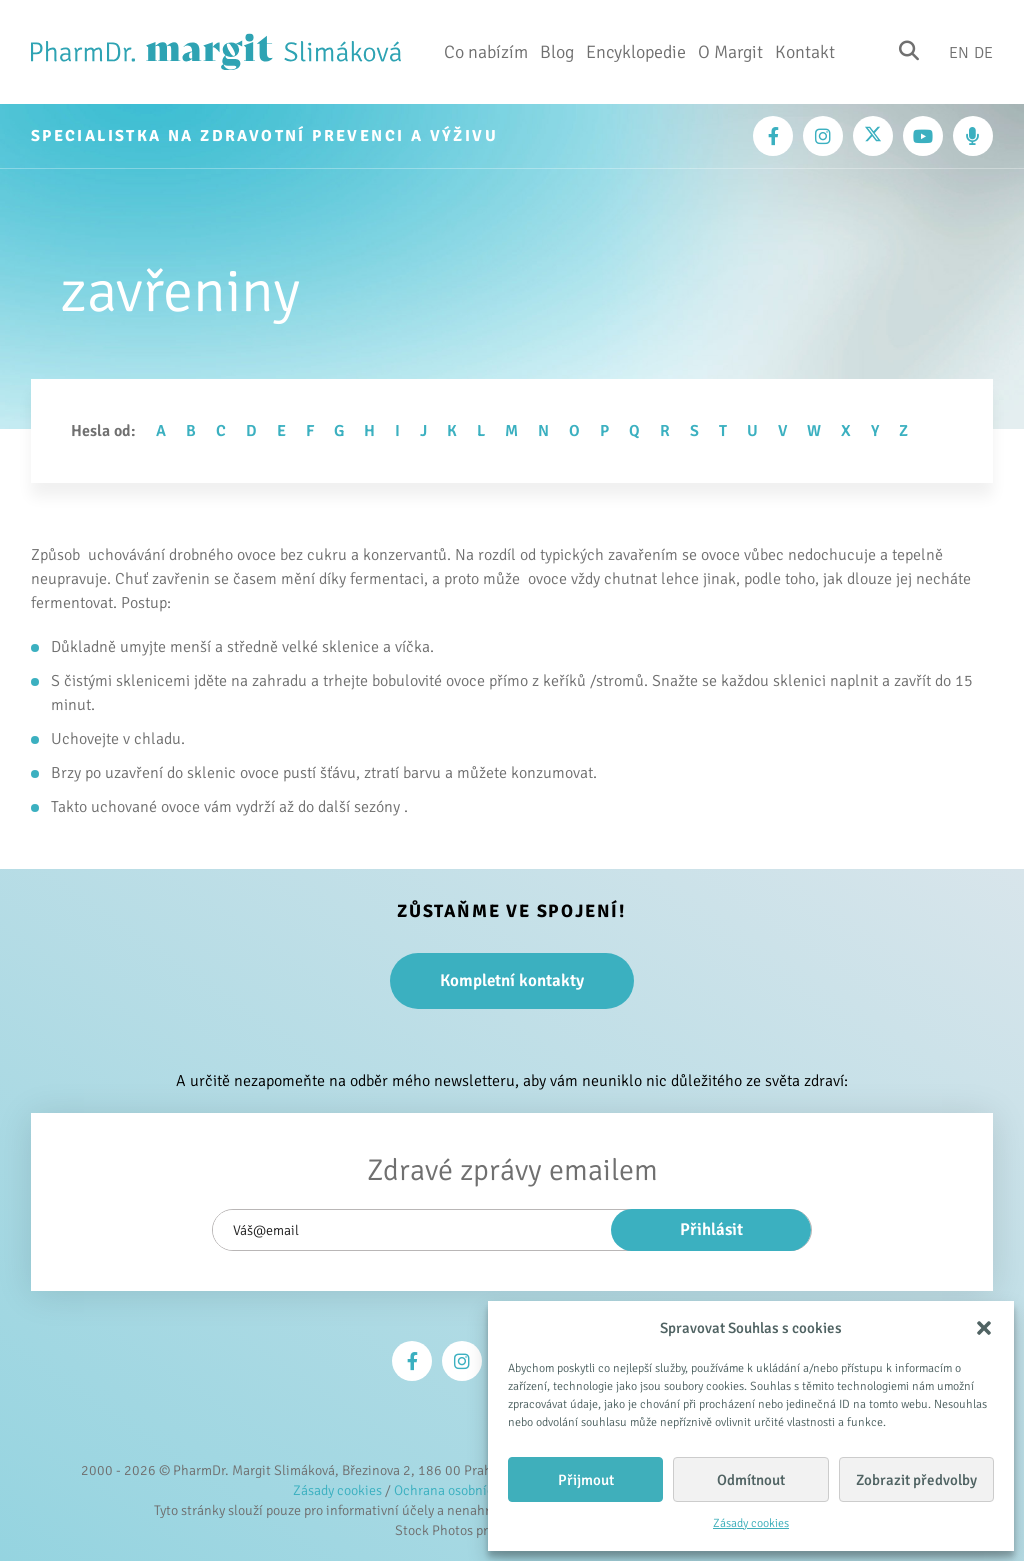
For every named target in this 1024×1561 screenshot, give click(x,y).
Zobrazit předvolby (916, 1480)
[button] (984, 1328)
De (983, 52)
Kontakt (805, 52)
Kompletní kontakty (512, 980)
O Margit (730, 52)
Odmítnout (751, 1480)
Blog (557, 52)
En (959, 52)
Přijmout (586, 1480)
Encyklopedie (636, 52)
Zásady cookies (751, 1523)
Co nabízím (486, 52)
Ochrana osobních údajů (466, 1490)
